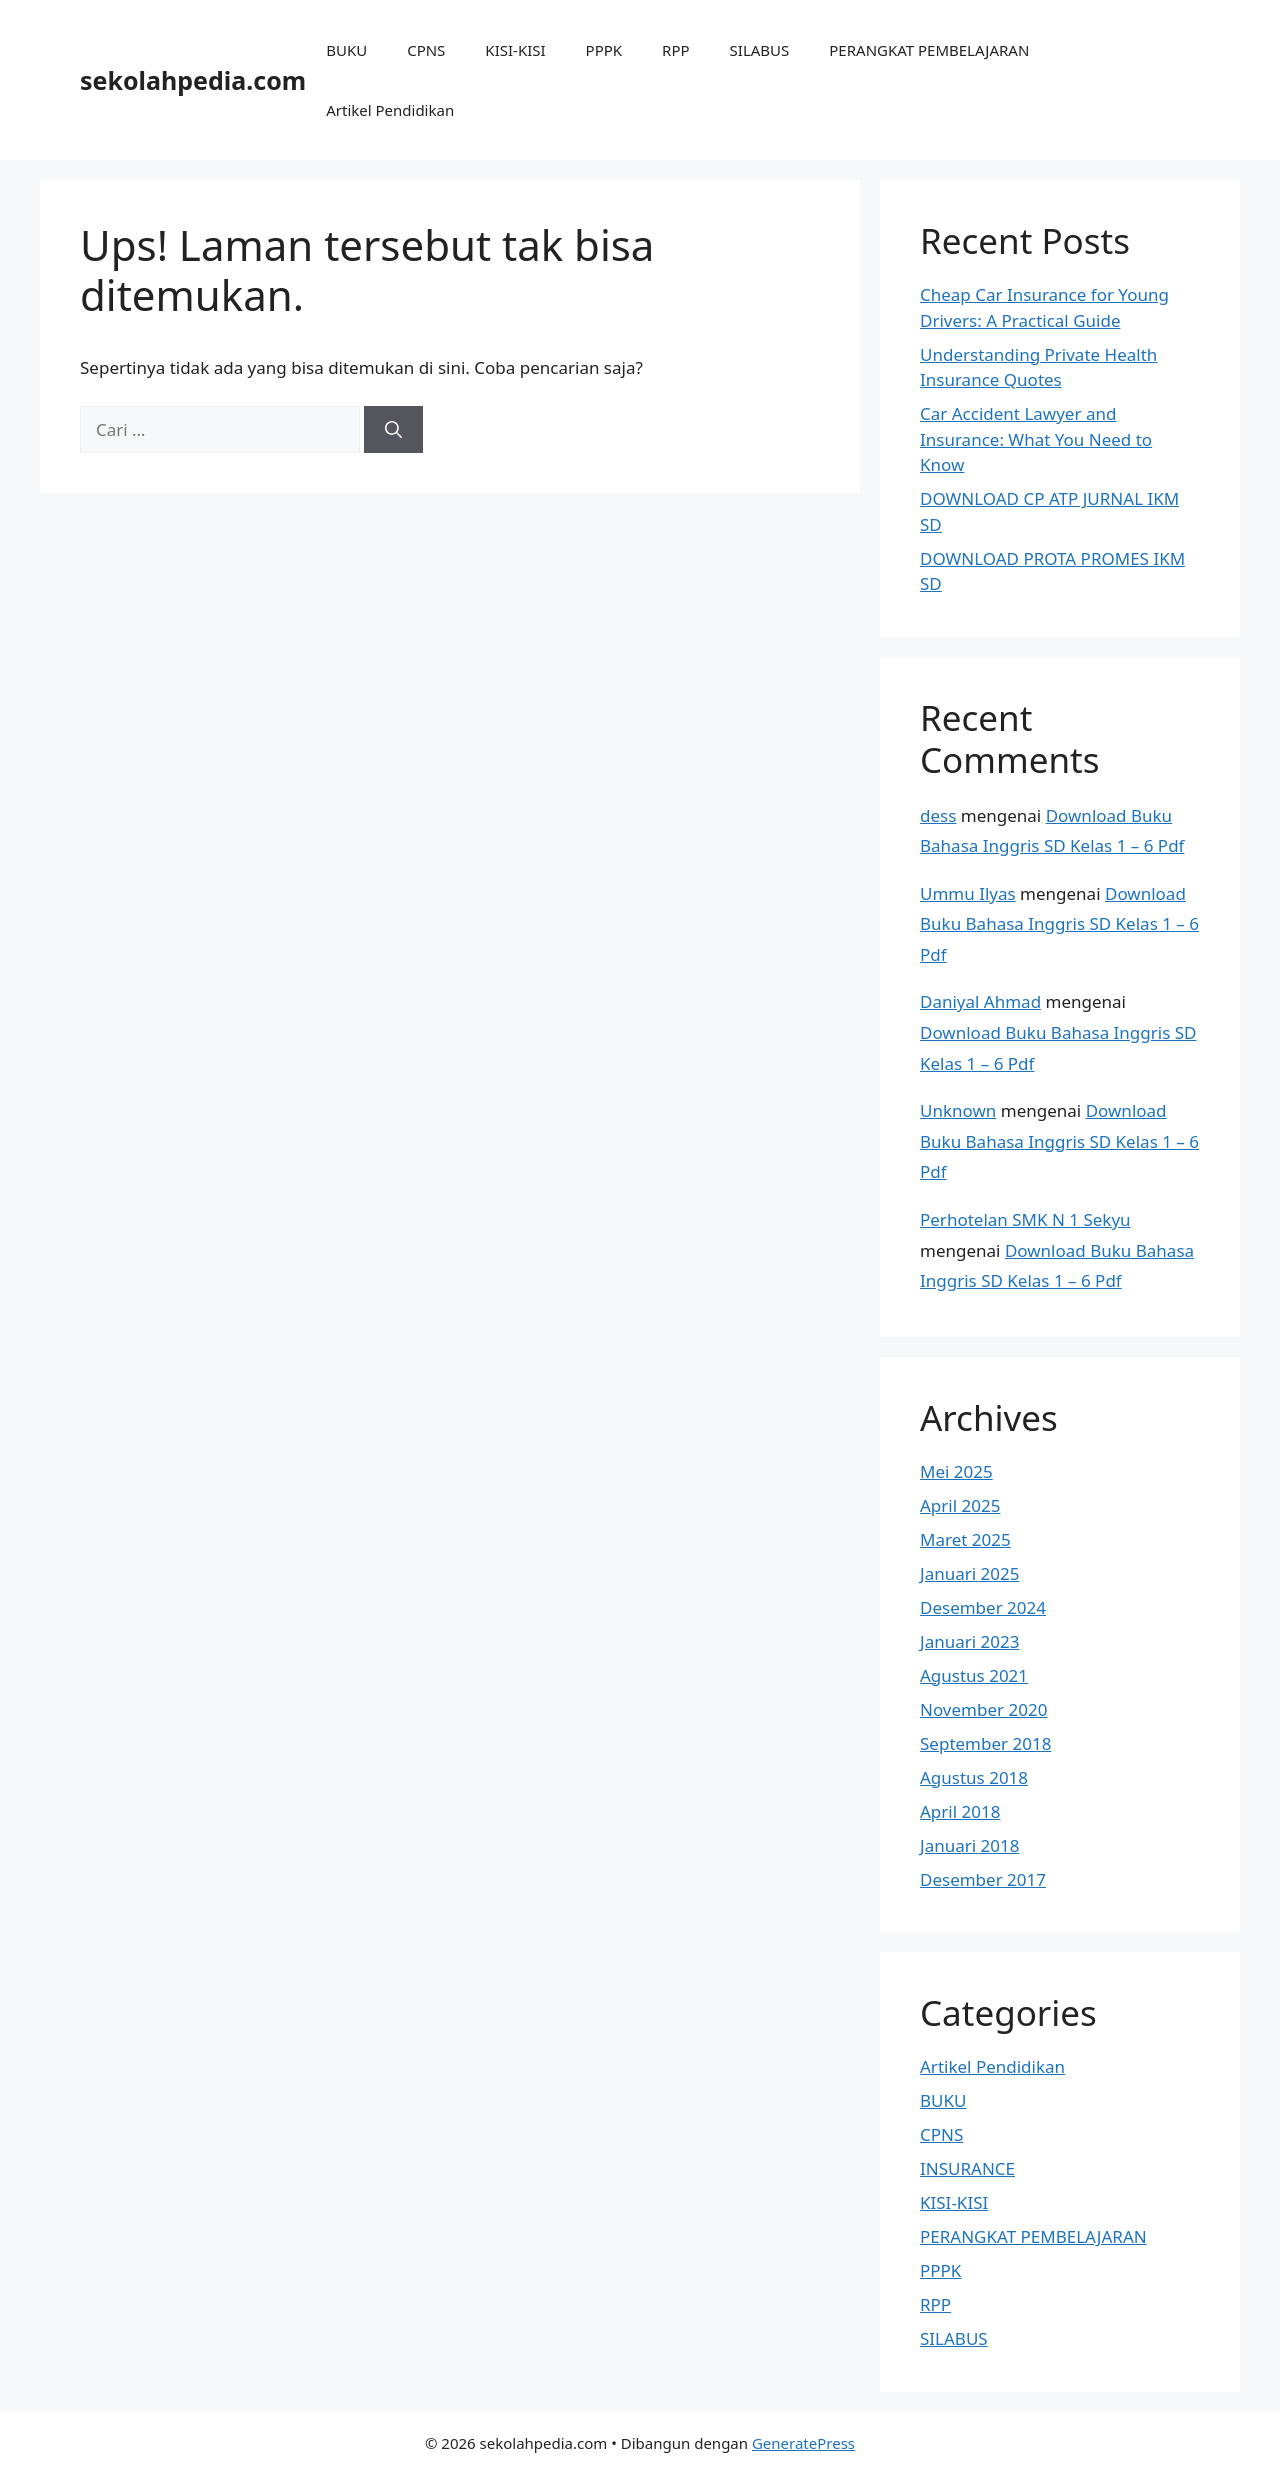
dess (938, 815)
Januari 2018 (969, 1845)
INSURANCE (967, 2168)
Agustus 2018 (974, 1777)
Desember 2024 (983, 1607)
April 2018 (960, 1811)
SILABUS (760, 50)
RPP (675, 50)
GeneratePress (803, 2443)
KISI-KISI (515, 50)
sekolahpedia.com (193, 80)
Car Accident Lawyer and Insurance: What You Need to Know (1036, 439)
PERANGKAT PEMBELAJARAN (929, 50)
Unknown (958, 1110)
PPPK (604, 50)
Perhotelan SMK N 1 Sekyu (1025, 1219)
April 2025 (960, 1505)
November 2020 (983, 1709)
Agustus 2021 (974, 1675)
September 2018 (985, 1743)
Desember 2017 (983, 1879)
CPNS (426, 50)
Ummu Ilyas (968, 893)
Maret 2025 (965, 1539)
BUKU (346, 50)
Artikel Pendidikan (390, 110)
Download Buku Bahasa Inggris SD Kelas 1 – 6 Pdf (1059, 924)
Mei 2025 (956, 1471)
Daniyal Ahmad (980, 1001)
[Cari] (393, 430)
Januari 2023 (969, 1641)
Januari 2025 (969, 1573)
